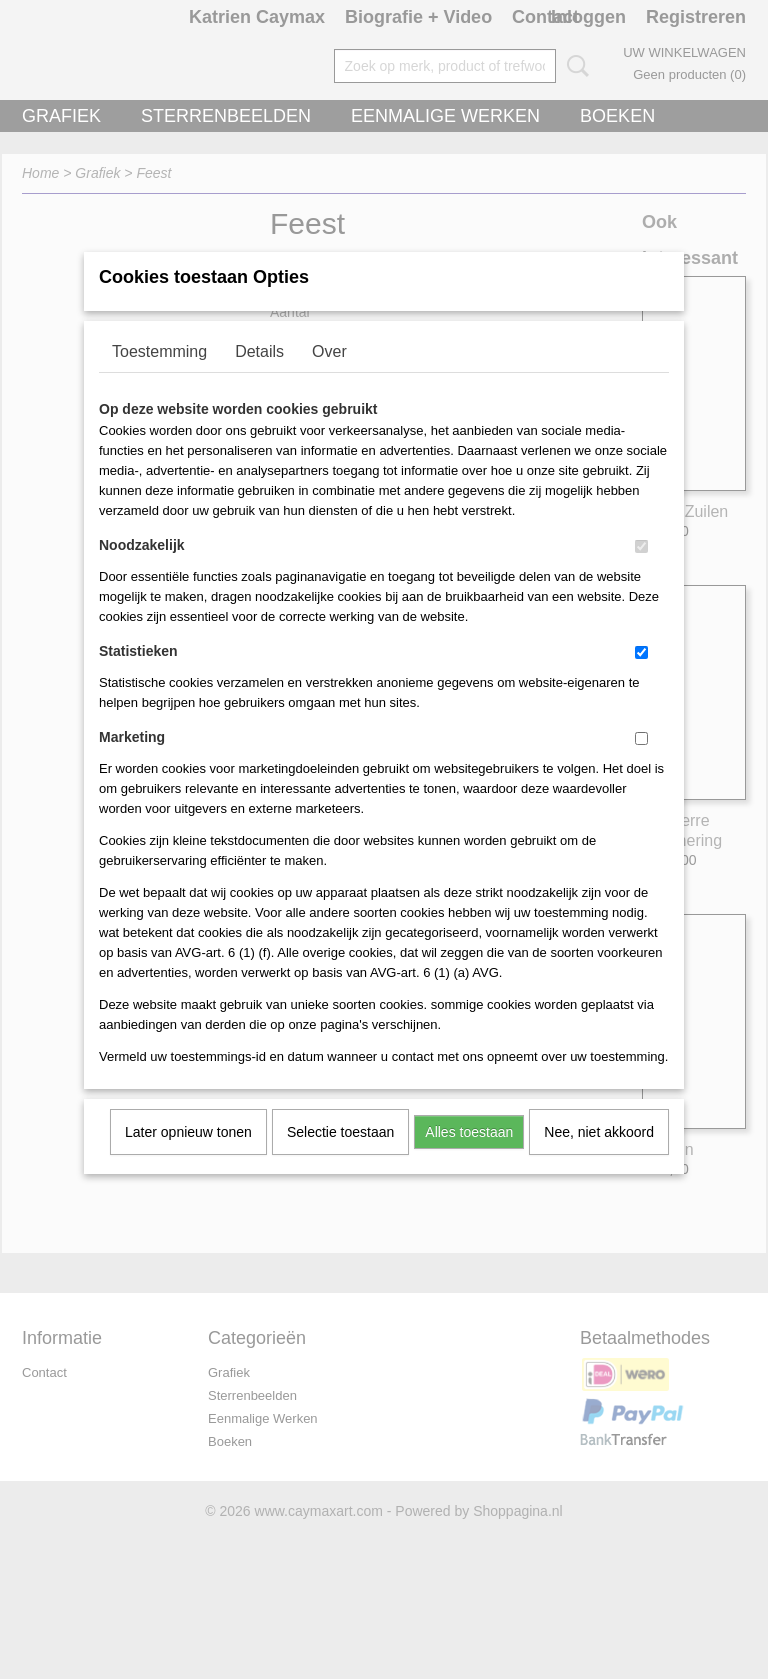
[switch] (641, 572)
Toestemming (159, 377)
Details (259, 377)
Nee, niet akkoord (599, 1158)
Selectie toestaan (340, 1158)
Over (329, 377)
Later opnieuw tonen (188, 1158)
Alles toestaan (469, 1158)
